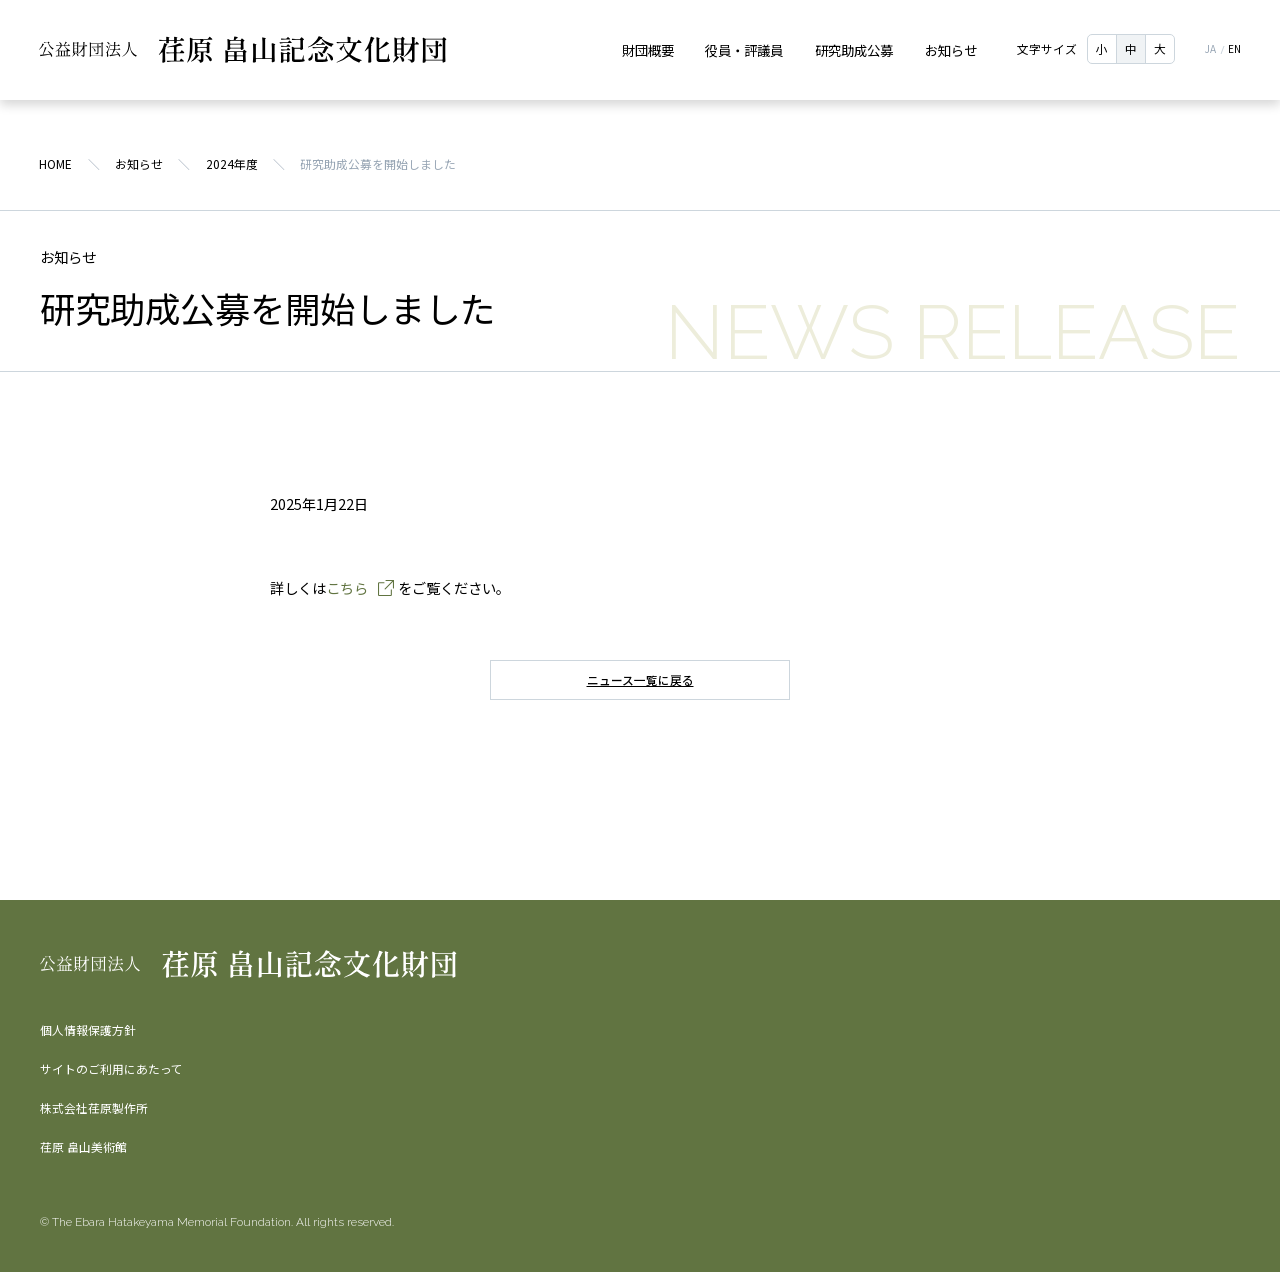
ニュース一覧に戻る (640, 682)
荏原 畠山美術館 (83, 1148)
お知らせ (951, 49)
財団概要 (647, 49)
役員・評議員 (744, 49)
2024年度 (232, 166)
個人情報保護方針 (88, 1031)
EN (1233, 50)
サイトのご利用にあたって (111, 1070)
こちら (347, 589)
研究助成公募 (854, 49)
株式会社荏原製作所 (94, 1109)
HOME (56, 166)
